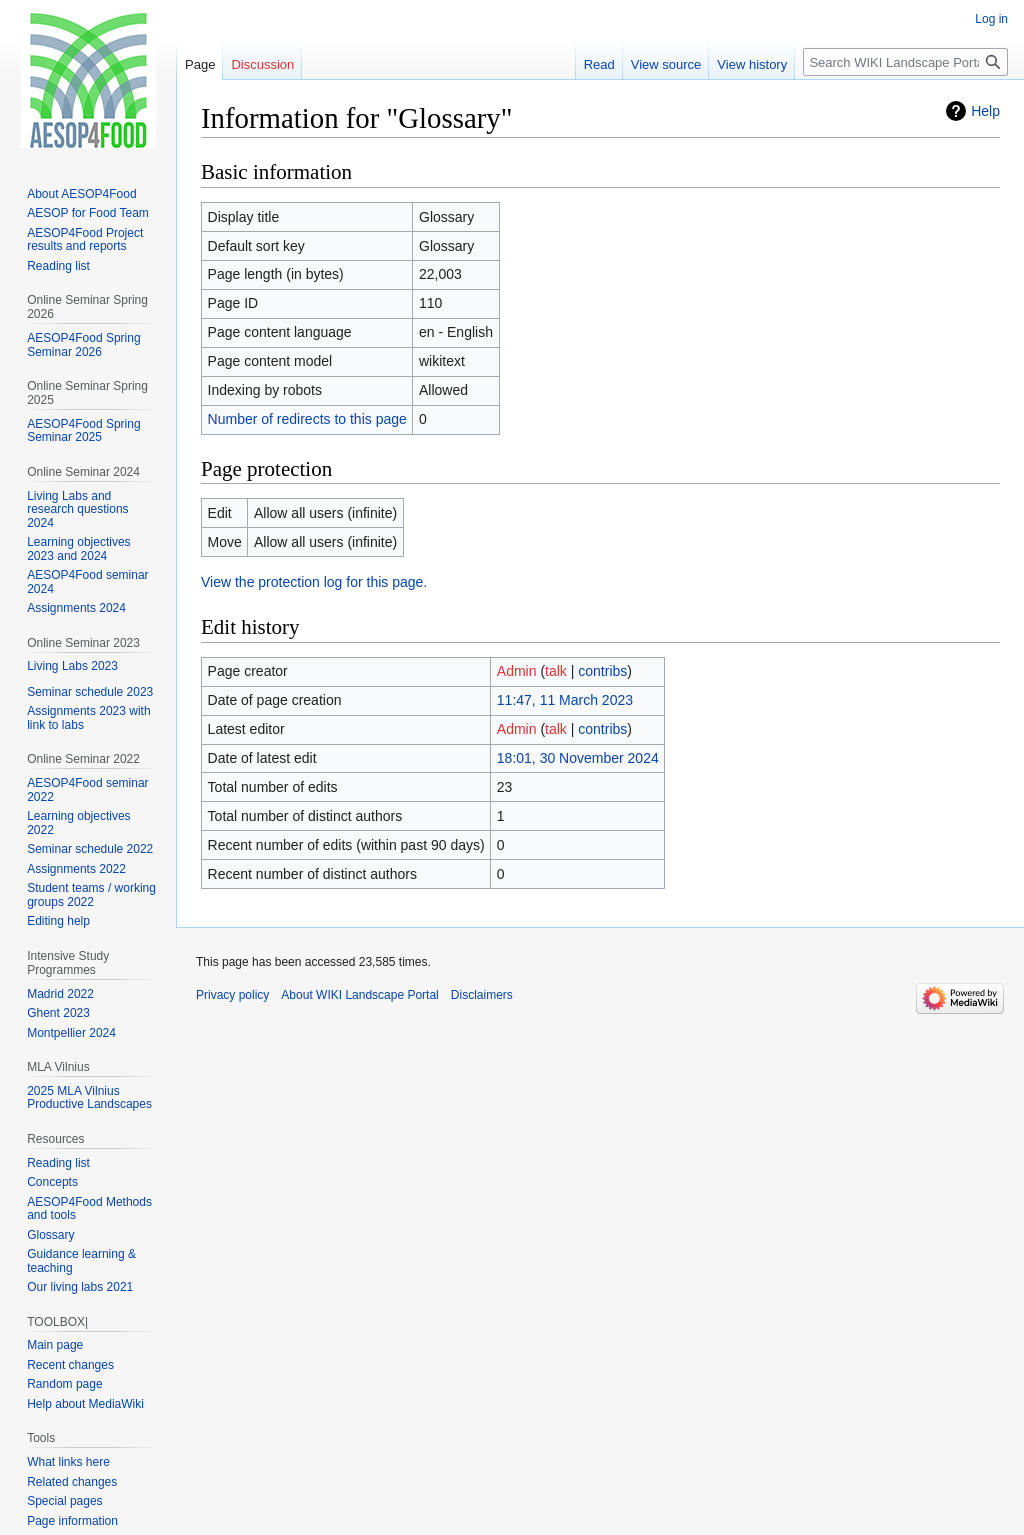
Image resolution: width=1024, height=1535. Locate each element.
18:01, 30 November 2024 (578, 758)
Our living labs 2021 (80, 1287)
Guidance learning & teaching (81, 1261)
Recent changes (70, 1365)
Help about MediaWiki (85, 1404)
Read (599, 64)
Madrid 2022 (60, 994)
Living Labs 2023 (72, 666)
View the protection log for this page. (314, 582)
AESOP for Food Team (88, 213)
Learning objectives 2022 (78, 823)
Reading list (58, 266)
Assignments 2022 (76, 869)
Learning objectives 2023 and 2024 (78, 549)
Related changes (72, 1482)
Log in (991, 19)
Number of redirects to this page (307, 419)
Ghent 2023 (58, 1013)
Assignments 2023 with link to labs (88, 718)
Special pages (64, 1501)
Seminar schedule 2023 (90, 692)
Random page (64, 1384)
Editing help (58, 921)
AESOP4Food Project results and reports (85, 240)
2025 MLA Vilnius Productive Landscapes (89, 1098)
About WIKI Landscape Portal (359, 995)
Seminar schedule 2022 (90, 849)
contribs (602, 671)
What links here (68, 1462)
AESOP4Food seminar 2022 (87, 790)
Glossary (50, 1235)
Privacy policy (232, 995)
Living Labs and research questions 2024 (77, 509)
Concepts (52, 1182)
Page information (72, 1521)
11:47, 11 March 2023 (565, 700)
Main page (55, 1345)
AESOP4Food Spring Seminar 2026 (83, 345)
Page (200, 64)
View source (666, 64)
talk (556, 671)
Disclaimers (482, 995)
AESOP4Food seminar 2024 (87, 582)
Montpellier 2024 (71, 1033)
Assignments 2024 (76, 608)
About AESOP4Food (81, 194)
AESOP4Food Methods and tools (89, 1209)
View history (752, 64)
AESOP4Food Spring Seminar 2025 (83, 431)
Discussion (262, 64)
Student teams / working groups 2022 (91, 895)
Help (985, 111)
